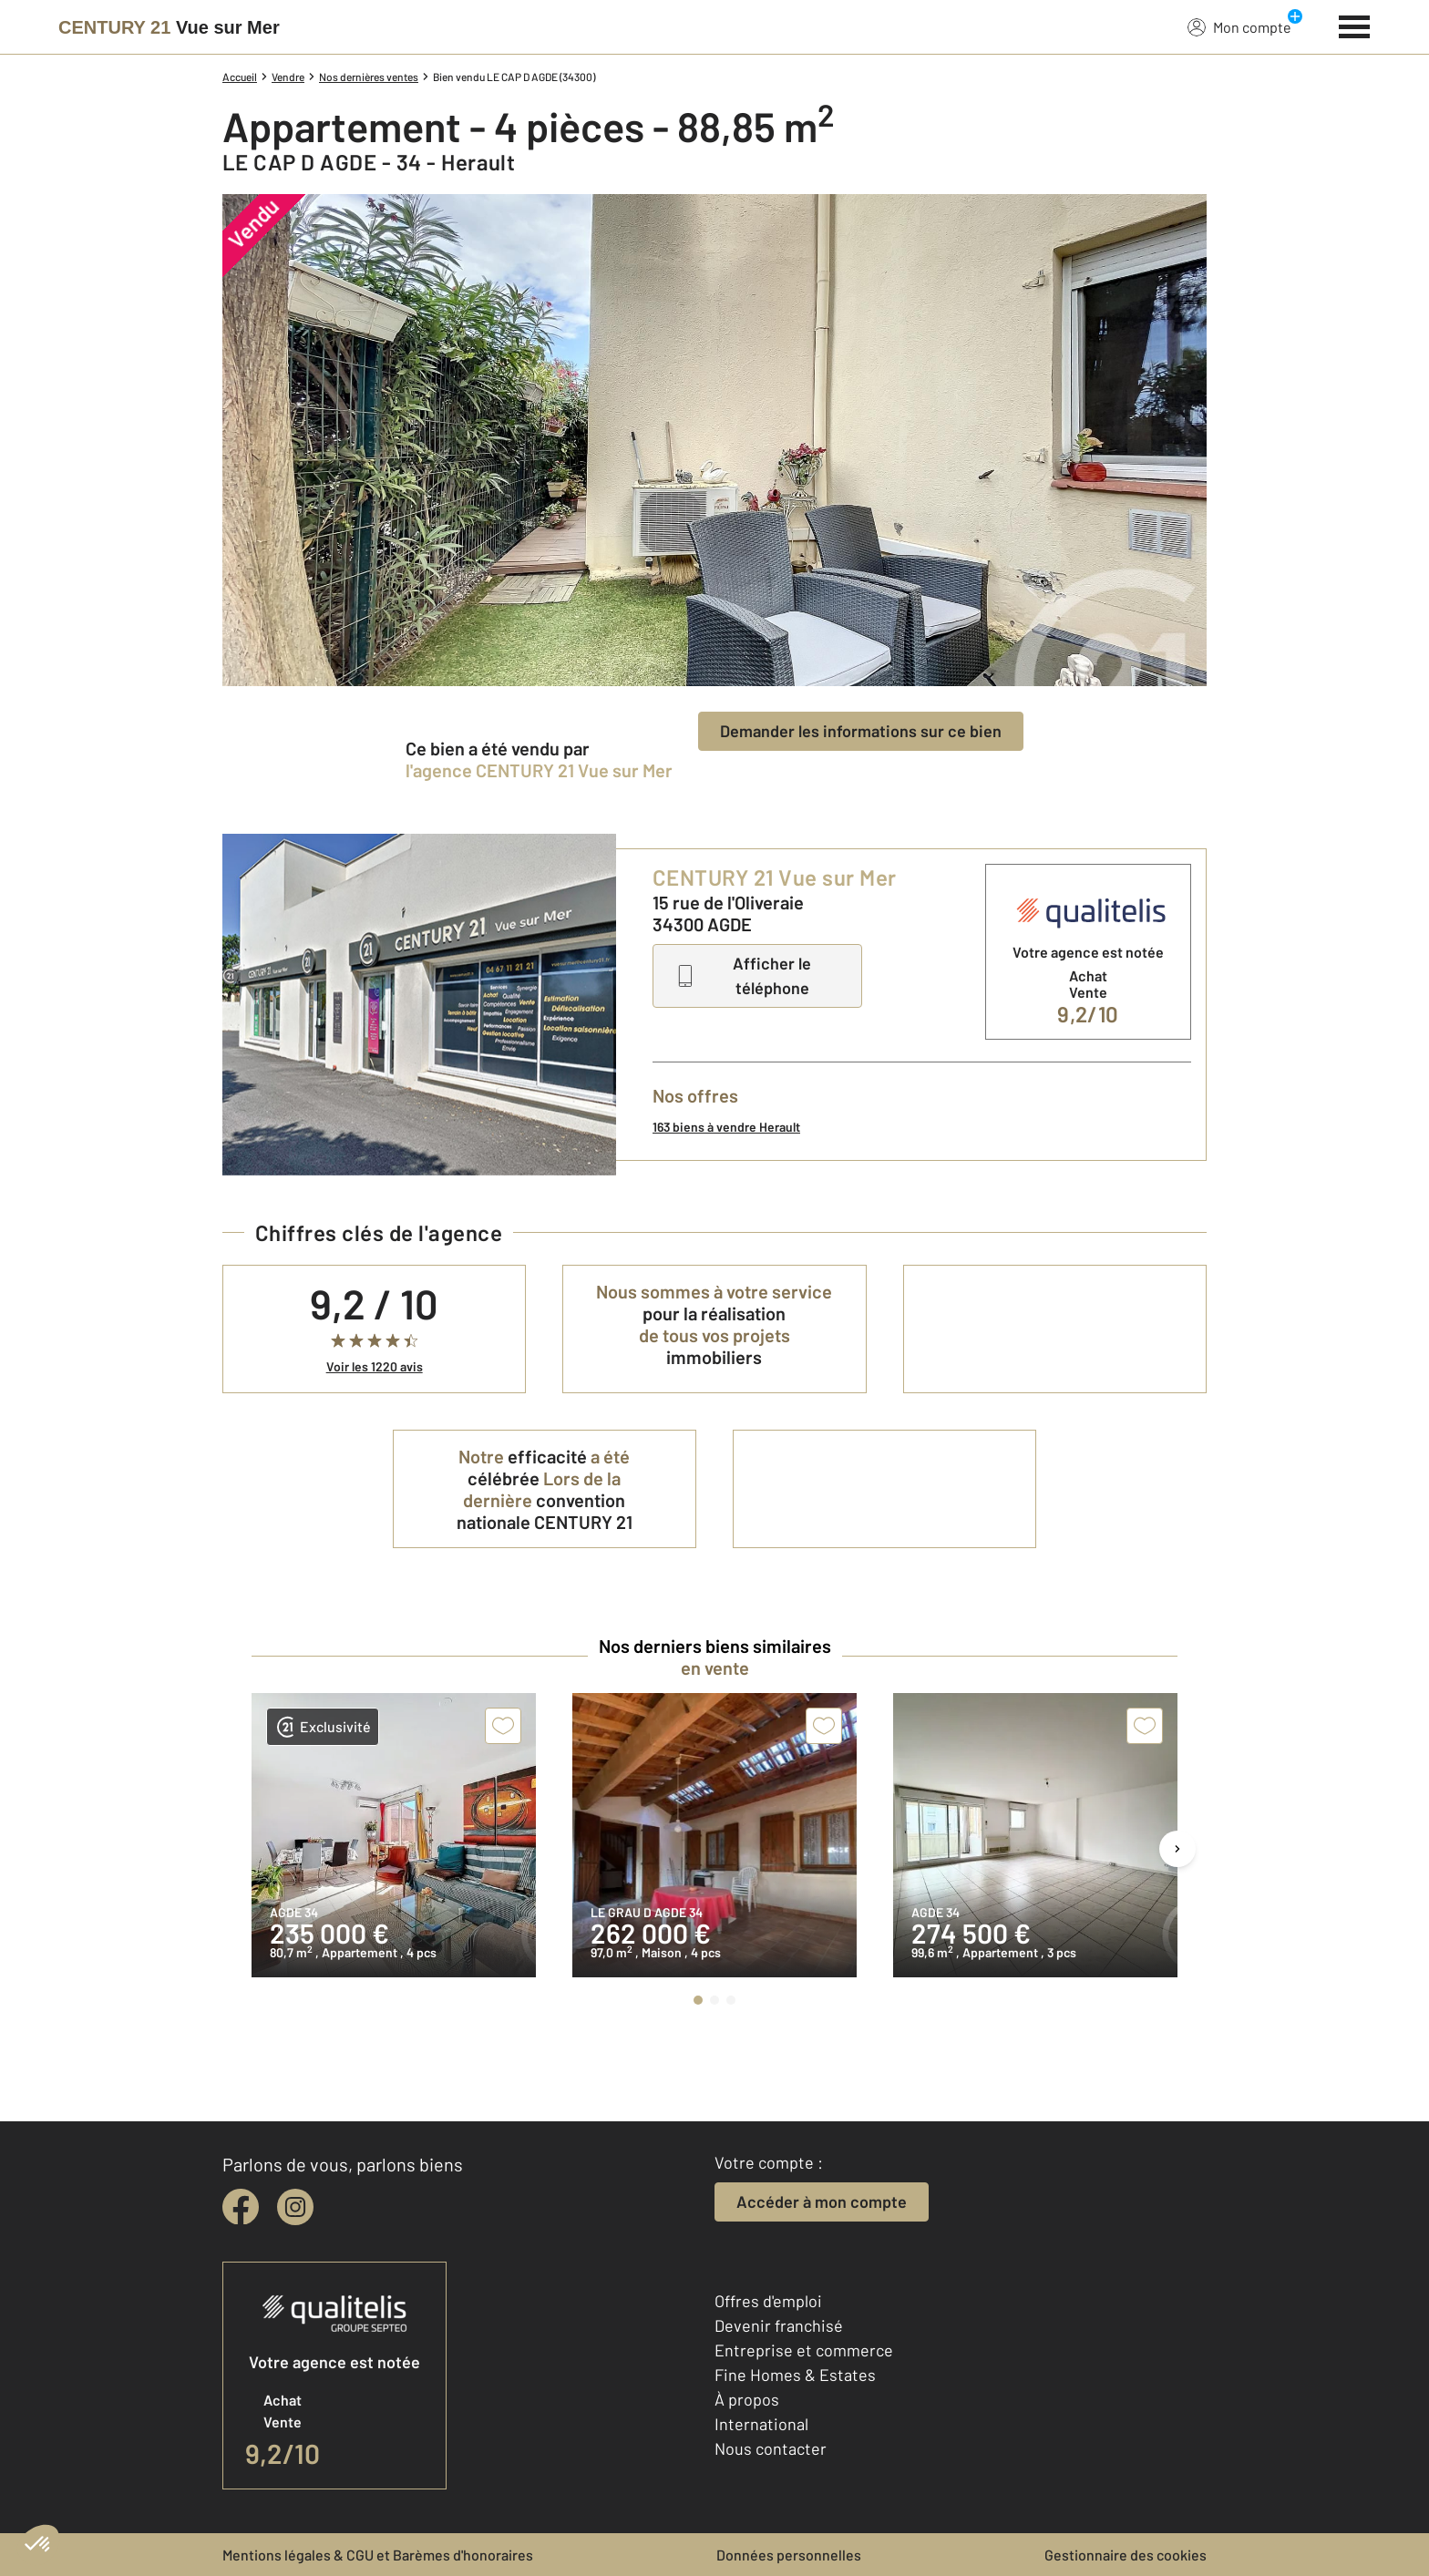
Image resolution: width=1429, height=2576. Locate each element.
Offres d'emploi (768, 2301)
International (761, 2424)
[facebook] (240, 2207)
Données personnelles (788, 2554)
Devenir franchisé (778, 2325)
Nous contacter (770, 2448)
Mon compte (1239, 26)
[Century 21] (169, 27)
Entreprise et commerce (803, 2350)
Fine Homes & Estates (795, 2375)
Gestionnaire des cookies (1125, 2554)
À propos (746, 2399)
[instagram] (295, 2207)
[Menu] (1355, 24)
